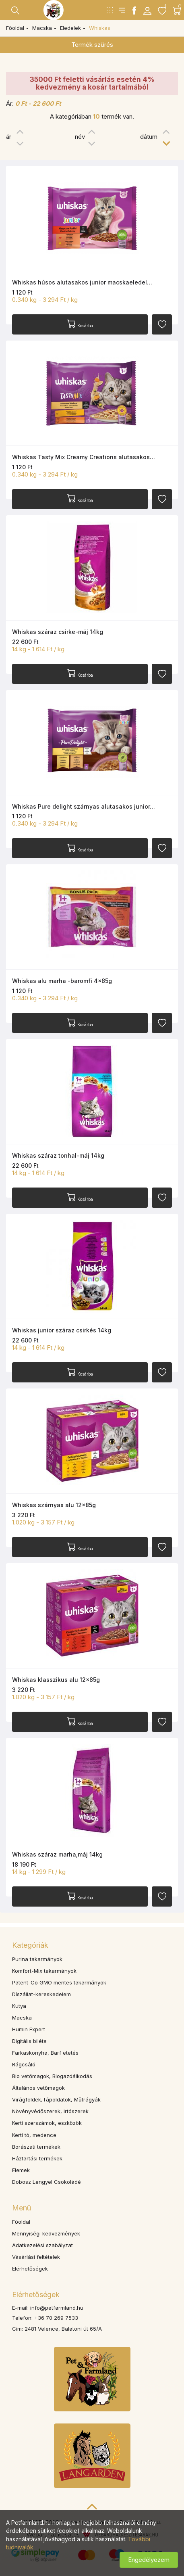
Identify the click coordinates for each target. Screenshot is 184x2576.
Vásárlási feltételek (36, 2257)
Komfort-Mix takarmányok (44, 1971)
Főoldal (15, 28)
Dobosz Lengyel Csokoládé (46, 2182)
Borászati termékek (36, 2146)
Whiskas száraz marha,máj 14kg (57, 1854)
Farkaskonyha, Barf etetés (45, 2052)
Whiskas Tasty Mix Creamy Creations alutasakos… (83, 457)
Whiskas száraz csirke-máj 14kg (57, 631)
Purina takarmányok (37, 1959)
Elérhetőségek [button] (36, 2294)
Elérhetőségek (30, 2268)
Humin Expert (28, 2029)
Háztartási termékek (37, 2158)
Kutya (19, 2006)
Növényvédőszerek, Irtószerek (50, 2111)
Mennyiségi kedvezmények (46, 2233)
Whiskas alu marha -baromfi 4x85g (62, 980)
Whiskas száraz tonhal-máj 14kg (58, 1155)
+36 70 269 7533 (56, 2318)
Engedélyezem (149, 2559)
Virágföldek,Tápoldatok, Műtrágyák (56, 2099)
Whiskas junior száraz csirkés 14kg (61, 1330)
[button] (147, 10)
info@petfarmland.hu (56, 2307)
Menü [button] (21, 2208)
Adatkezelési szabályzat (42, 2245)
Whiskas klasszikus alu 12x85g (56, 1679)
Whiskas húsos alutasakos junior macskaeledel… (82, 282)
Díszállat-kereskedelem (41, 1994)
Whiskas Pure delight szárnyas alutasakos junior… (83, 806)
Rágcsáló (23, 2064)
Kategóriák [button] (30, 1945)
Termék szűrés (92, 44)
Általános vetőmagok (38, 2088)
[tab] (92, 1945)
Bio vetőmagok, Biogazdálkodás (52, 2076)
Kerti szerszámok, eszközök (47, 2123)
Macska (42, 28)
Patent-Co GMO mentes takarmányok (59, 1982)
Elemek (21, 2170)
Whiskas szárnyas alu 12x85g (54, 1504)
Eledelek (70, 28)
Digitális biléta (29, 2041)
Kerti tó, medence (34, 2135)
